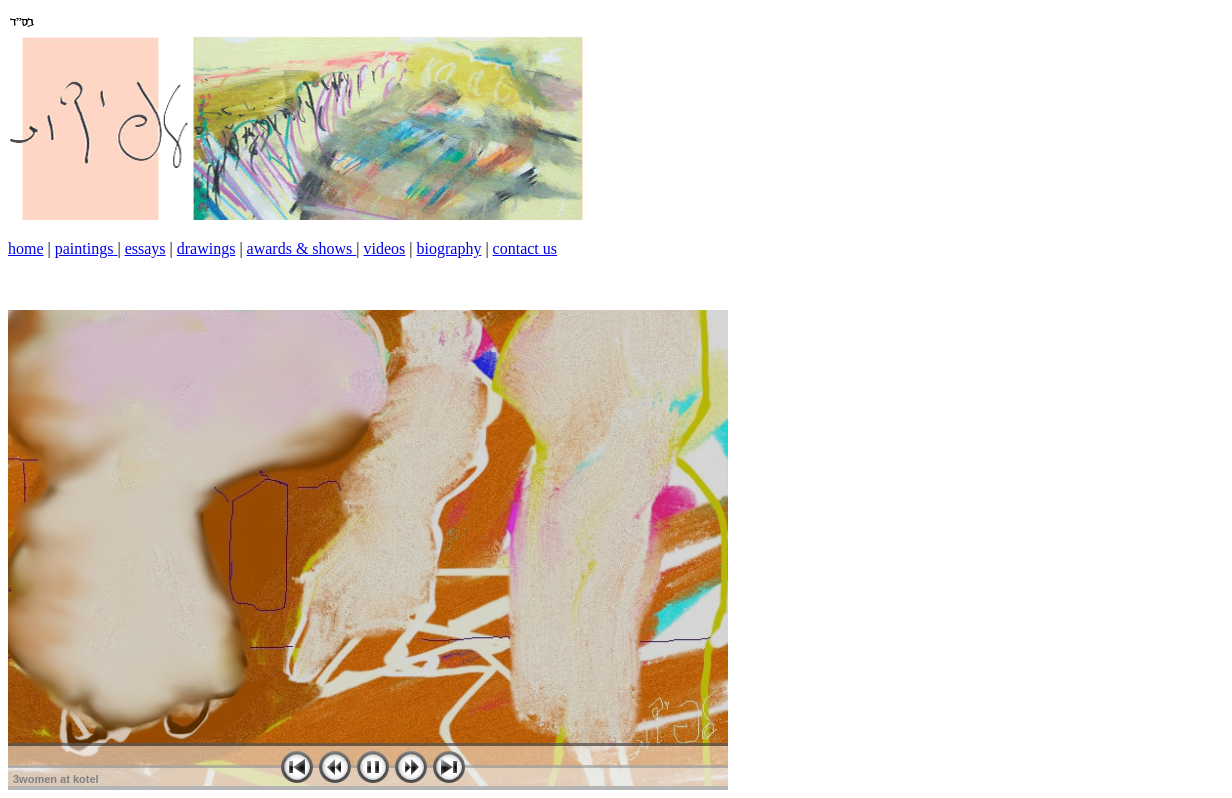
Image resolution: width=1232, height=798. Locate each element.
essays (145, 248)
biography (449, 248)
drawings (206, 248)
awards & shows (302, 248)
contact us (525, 248)
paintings (84, 248)
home (26, 248)
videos (385, 248)
